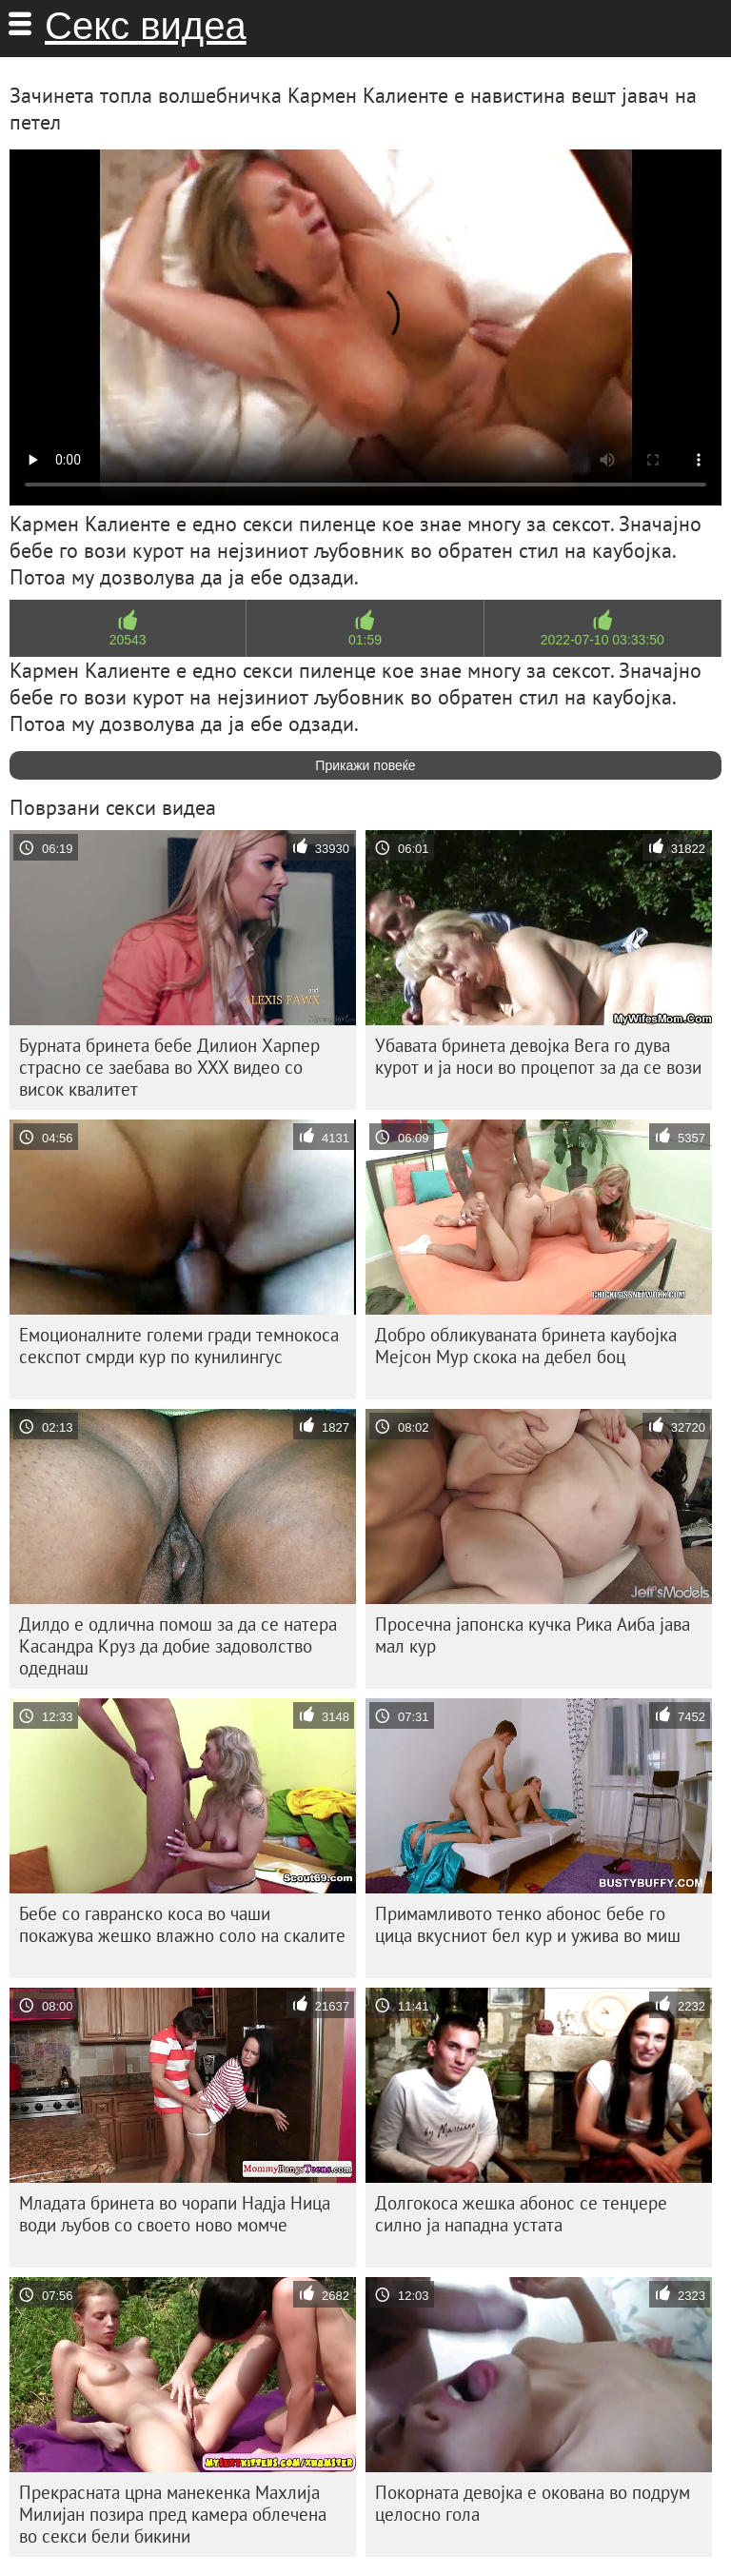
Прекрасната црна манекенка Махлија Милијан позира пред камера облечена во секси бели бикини (172, 2514)
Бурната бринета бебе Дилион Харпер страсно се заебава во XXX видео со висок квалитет (169, 1067)
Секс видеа (146, 26)
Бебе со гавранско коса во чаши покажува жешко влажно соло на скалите (182, 1924)
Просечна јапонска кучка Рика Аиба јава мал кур (532, 1635)
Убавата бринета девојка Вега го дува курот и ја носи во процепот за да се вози (538, 1056)
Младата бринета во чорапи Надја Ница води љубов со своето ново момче (174, 2213)
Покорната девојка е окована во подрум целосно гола (532, 2503)
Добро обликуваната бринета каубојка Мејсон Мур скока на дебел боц (526, 1345)
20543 (128, 639)
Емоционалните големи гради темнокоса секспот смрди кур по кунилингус (179, 1345)
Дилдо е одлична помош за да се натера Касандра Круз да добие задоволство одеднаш (178, 1646)
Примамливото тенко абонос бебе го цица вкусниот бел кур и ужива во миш (528, 1924)
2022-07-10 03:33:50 (602, 639)
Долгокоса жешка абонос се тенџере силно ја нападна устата (521, 2213)
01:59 (365, 639)
